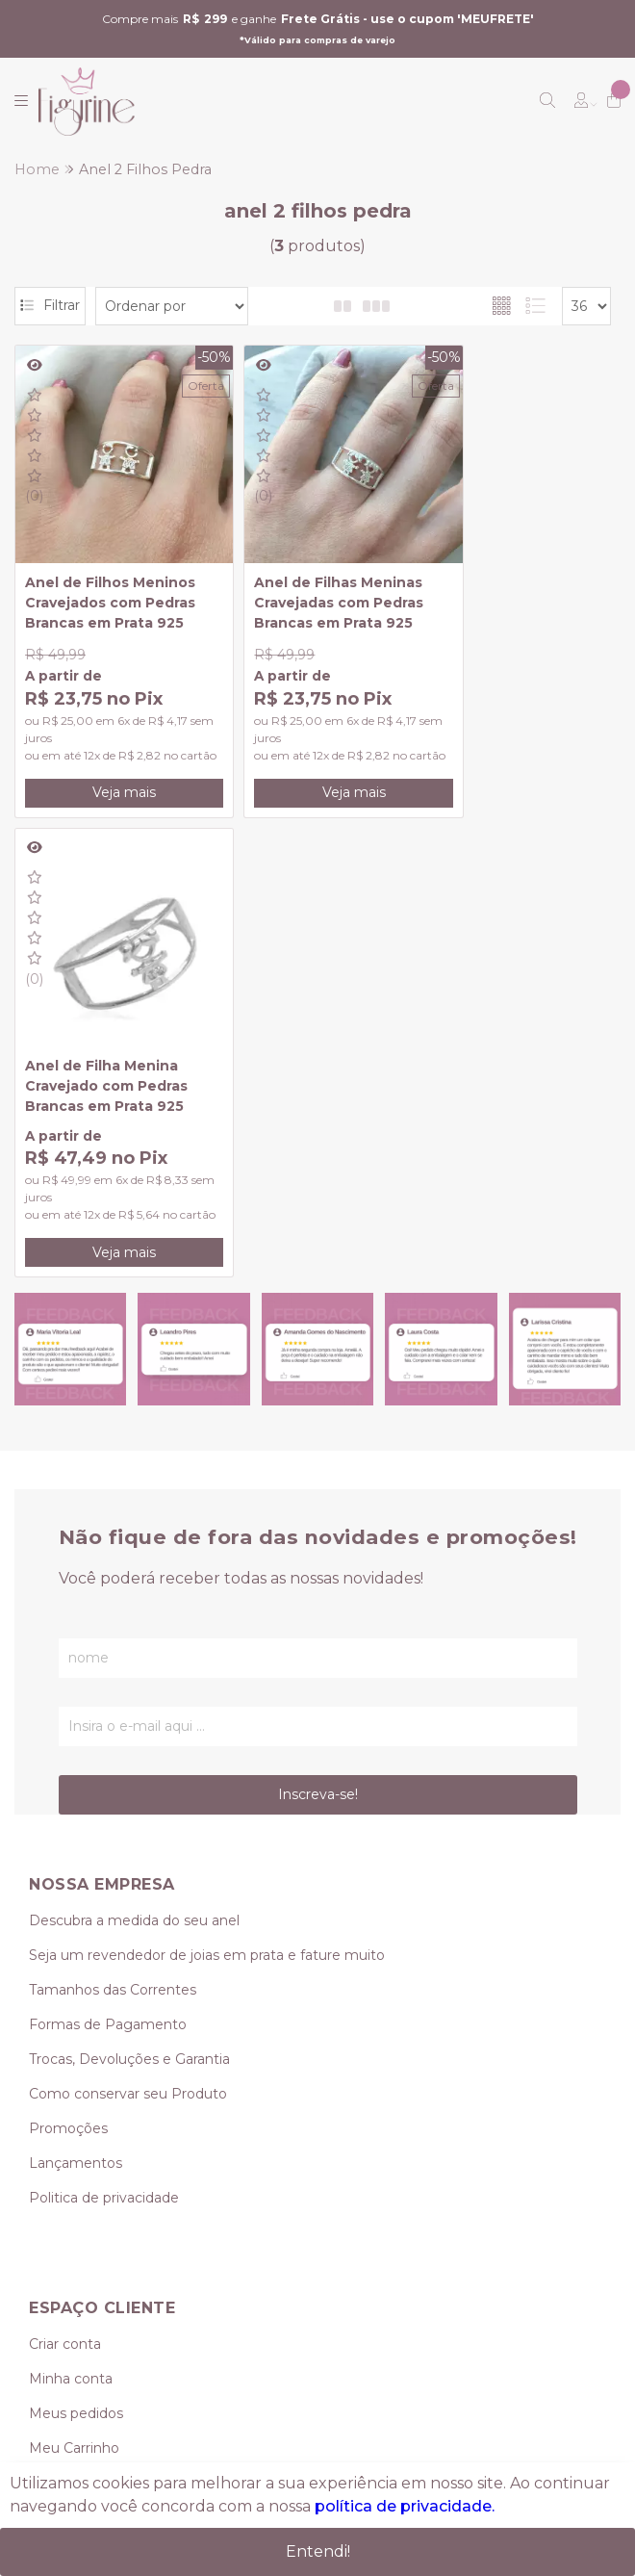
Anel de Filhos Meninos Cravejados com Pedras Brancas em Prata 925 (110, 576)
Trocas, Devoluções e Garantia (129, 1589)
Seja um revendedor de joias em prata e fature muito (207, 1485)
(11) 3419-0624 (75, 2159)
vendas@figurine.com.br (129, 2228)
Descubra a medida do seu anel (134, 1450)
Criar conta (65, 1874)
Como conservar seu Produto (128, 1624)
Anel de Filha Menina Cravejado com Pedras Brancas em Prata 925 (510, 576)
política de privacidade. (405, 2506)
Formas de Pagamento (108, 1554)
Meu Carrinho (74, 1978)
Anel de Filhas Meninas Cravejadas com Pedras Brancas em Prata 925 (311, 576)
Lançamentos (75, 1693)
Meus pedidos (76, 1943)
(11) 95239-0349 (96, 2193)
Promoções (68, 1658)
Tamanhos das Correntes (112, 1520)
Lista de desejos (83, 2013)
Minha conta (71, 1909)
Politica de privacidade (104, 1728)
